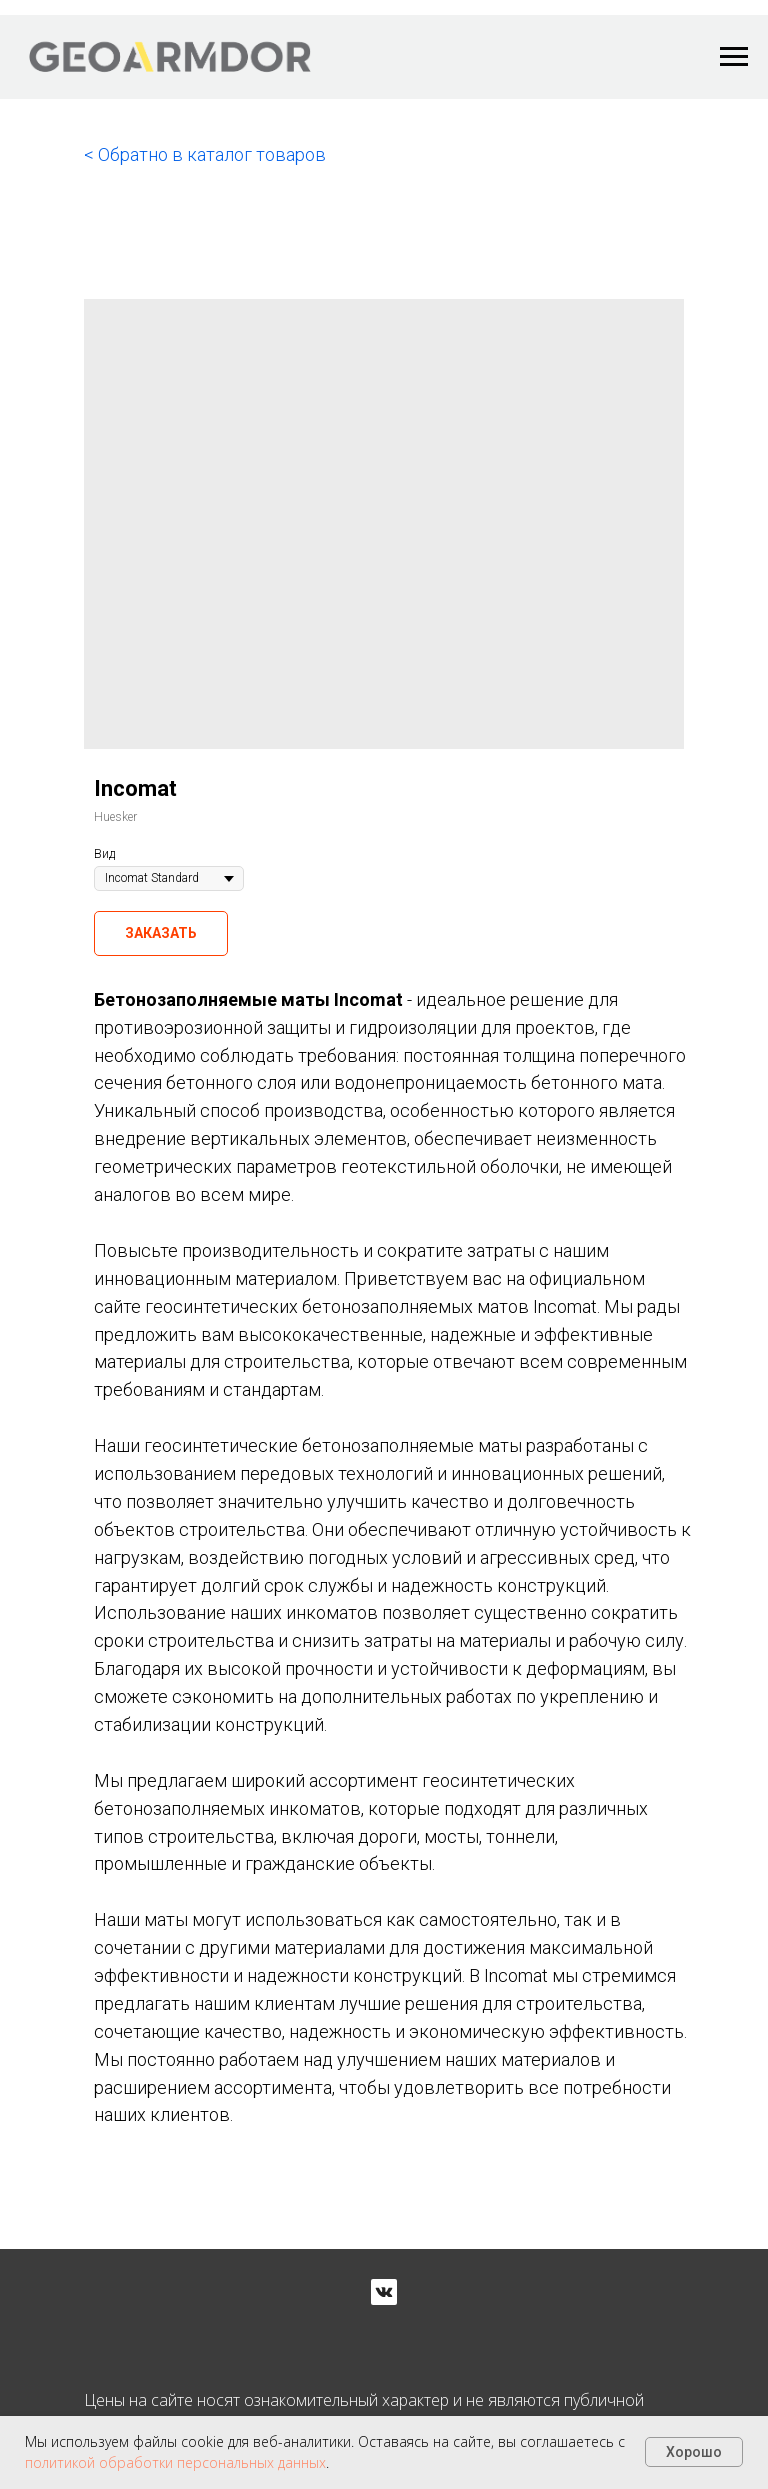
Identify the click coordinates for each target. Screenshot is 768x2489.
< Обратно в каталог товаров (205, 154)
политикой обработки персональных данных (175, 2462)
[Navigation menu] (734, 57)
